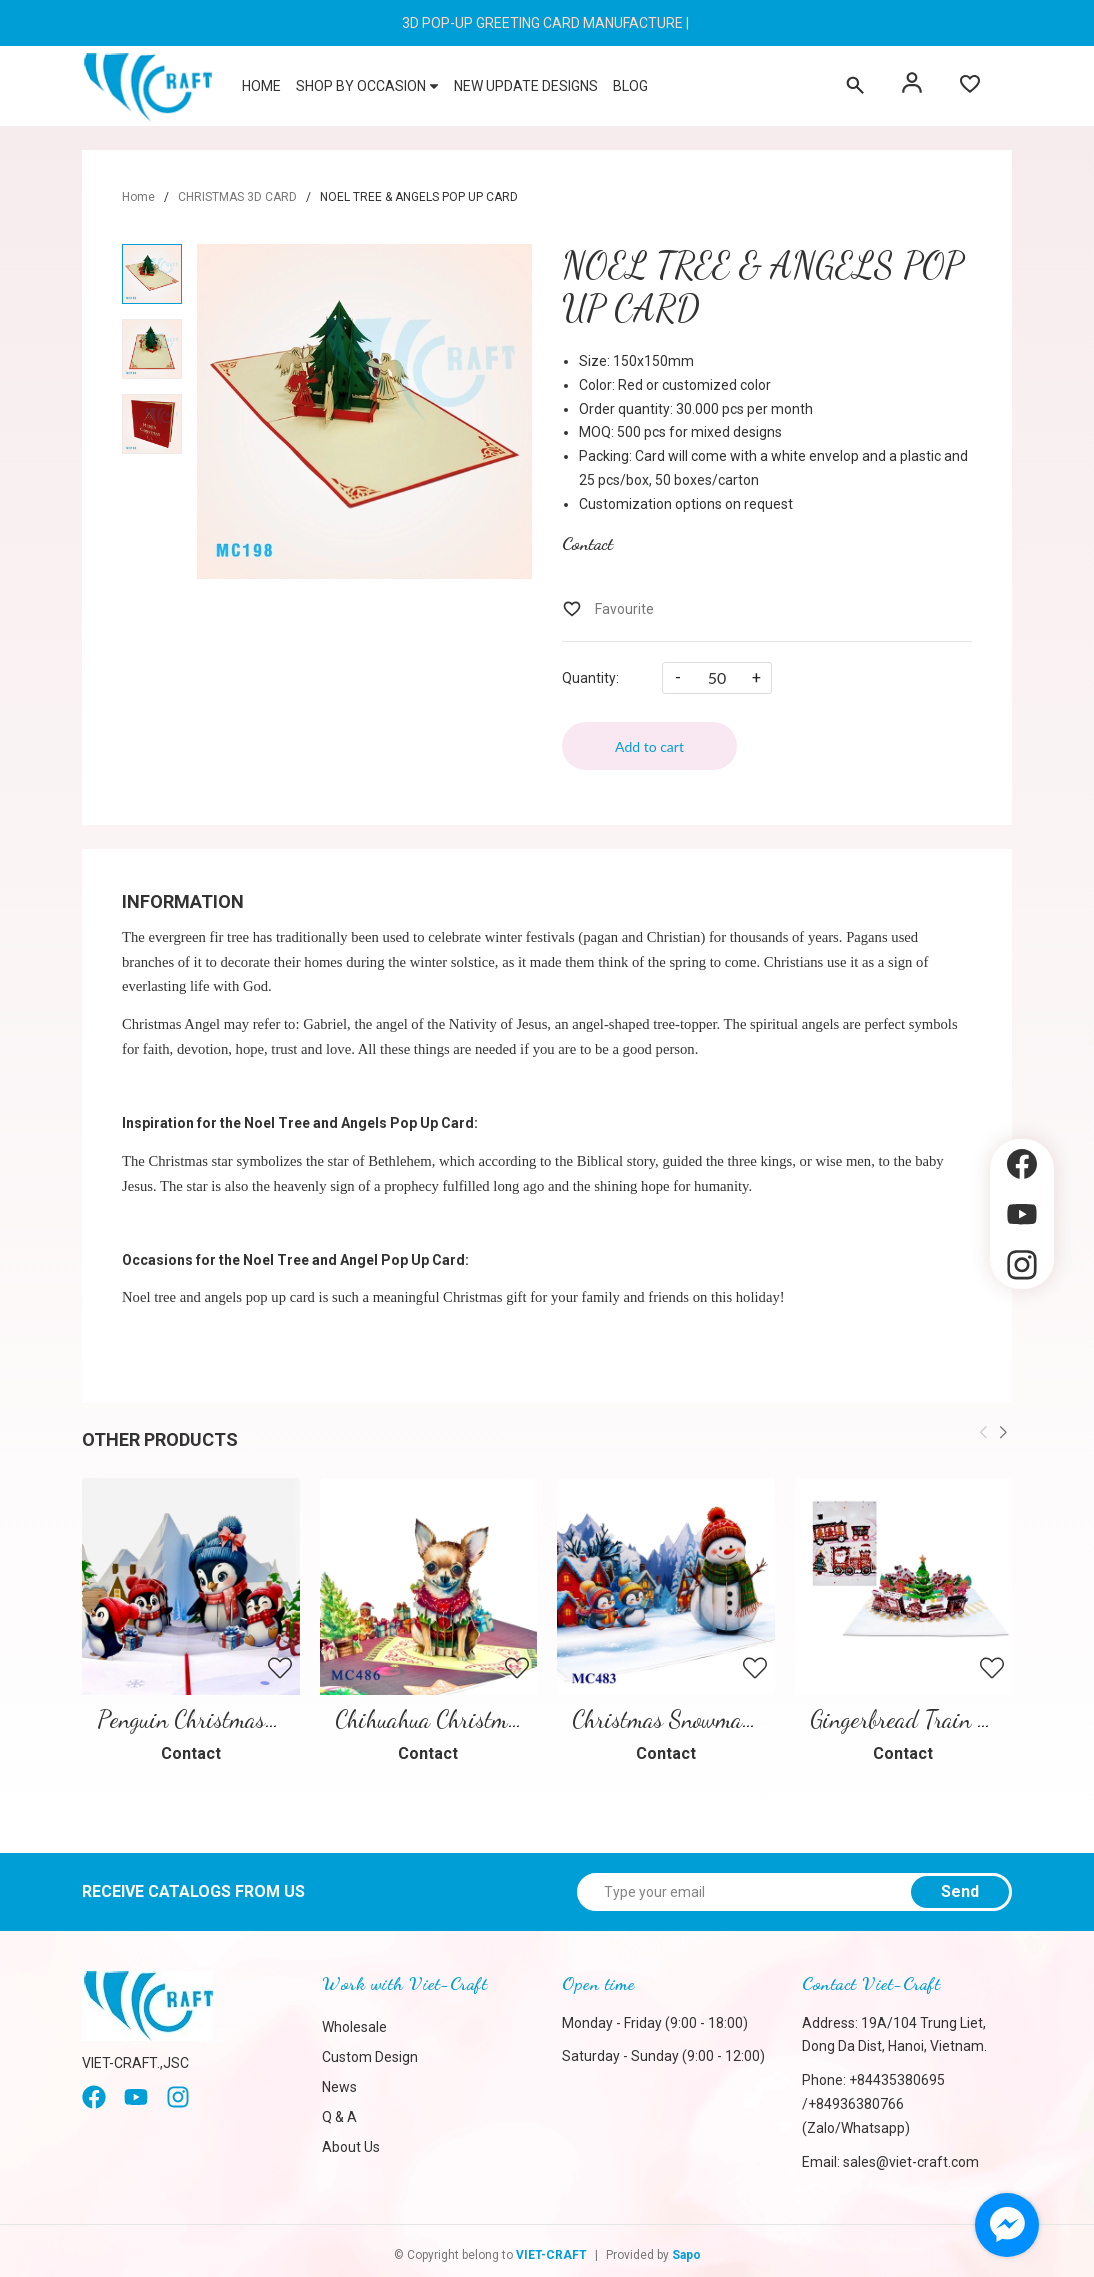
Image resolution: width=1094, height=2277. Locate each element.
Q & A (339, 2110)
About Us (351, 2140)
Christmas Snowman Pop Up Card (722, 1713)
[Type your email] (794, 1886)
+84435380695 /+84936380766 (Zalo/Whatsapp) (873, 2098)
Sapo (686, 2249)
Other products (160, 1439)
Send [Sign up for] (960, 1885)
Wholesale (354, 2020)
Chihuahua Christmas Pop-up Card (490, 1713)
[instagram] (178, 2098)
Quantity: (590, 678)
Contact (587, 543)
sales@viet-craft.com (911, 2155)
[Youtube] (136, 2098)
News (339, 2080)
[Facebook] (94, 2098)
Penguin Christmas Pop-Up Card (244, 1713)
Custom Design (370, 2050)
